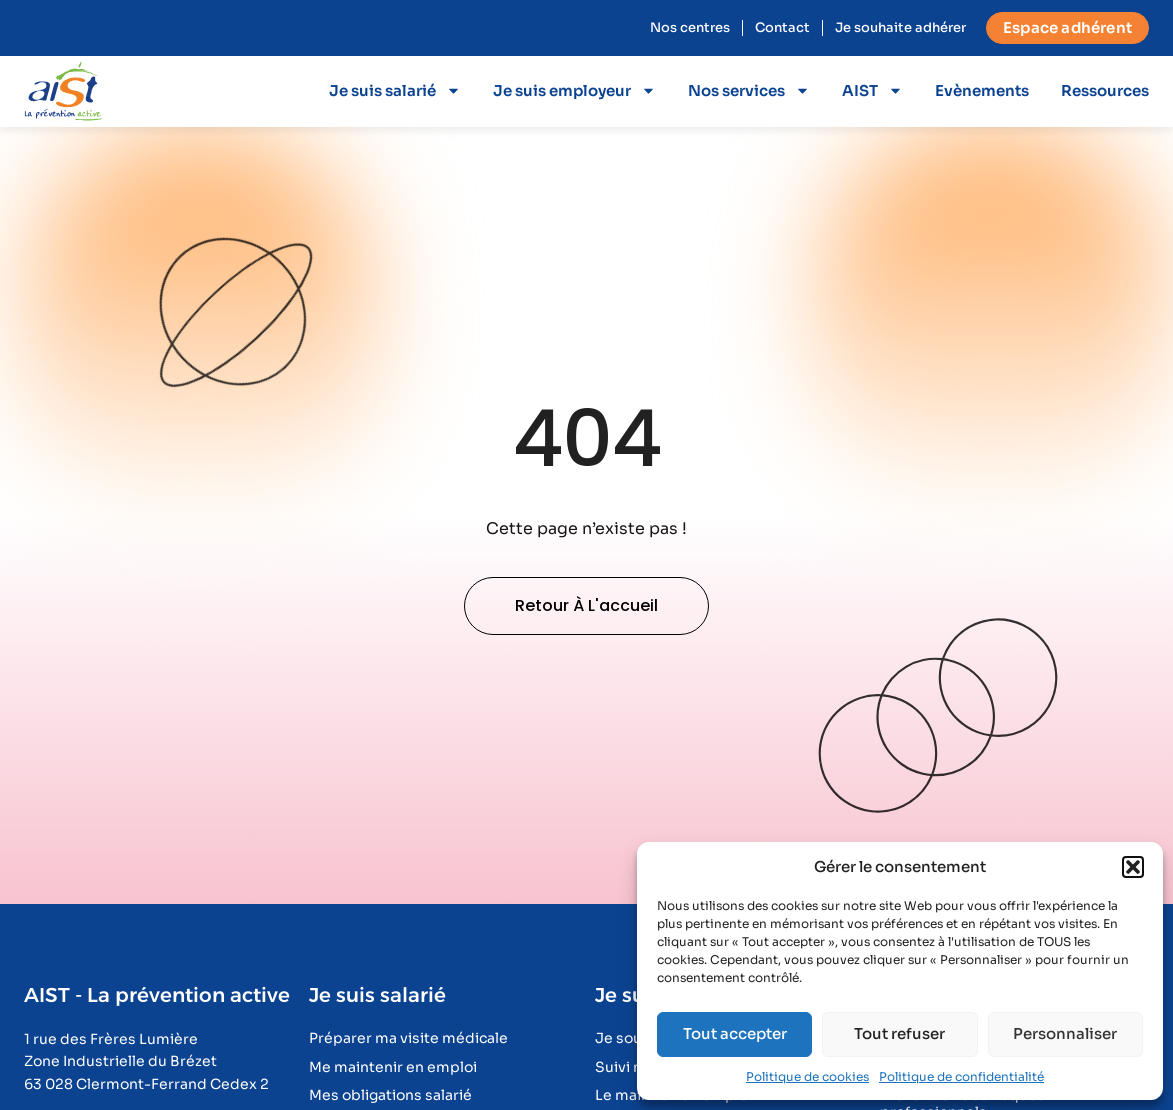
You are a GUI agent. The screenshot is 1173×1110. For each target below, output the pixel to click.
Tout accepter (735, 1033)
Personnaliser (1065, 1033)
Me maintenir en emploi (393, 1067)
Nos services (749, 90)
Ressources (1105, 90)
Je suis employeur (574, 90)
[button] (1133, 867)
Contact (782, 27)
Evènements (982, 90)
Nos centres (690, 27)
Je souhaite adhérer (900, 27)
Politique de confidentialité (961, 1076)
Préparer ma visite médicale (408, 1038)
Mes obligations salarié (390, 1095)
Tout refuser (899, 1033)
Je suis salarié (395, 90)
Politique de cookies (807, 1076)
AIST (872, 90)
